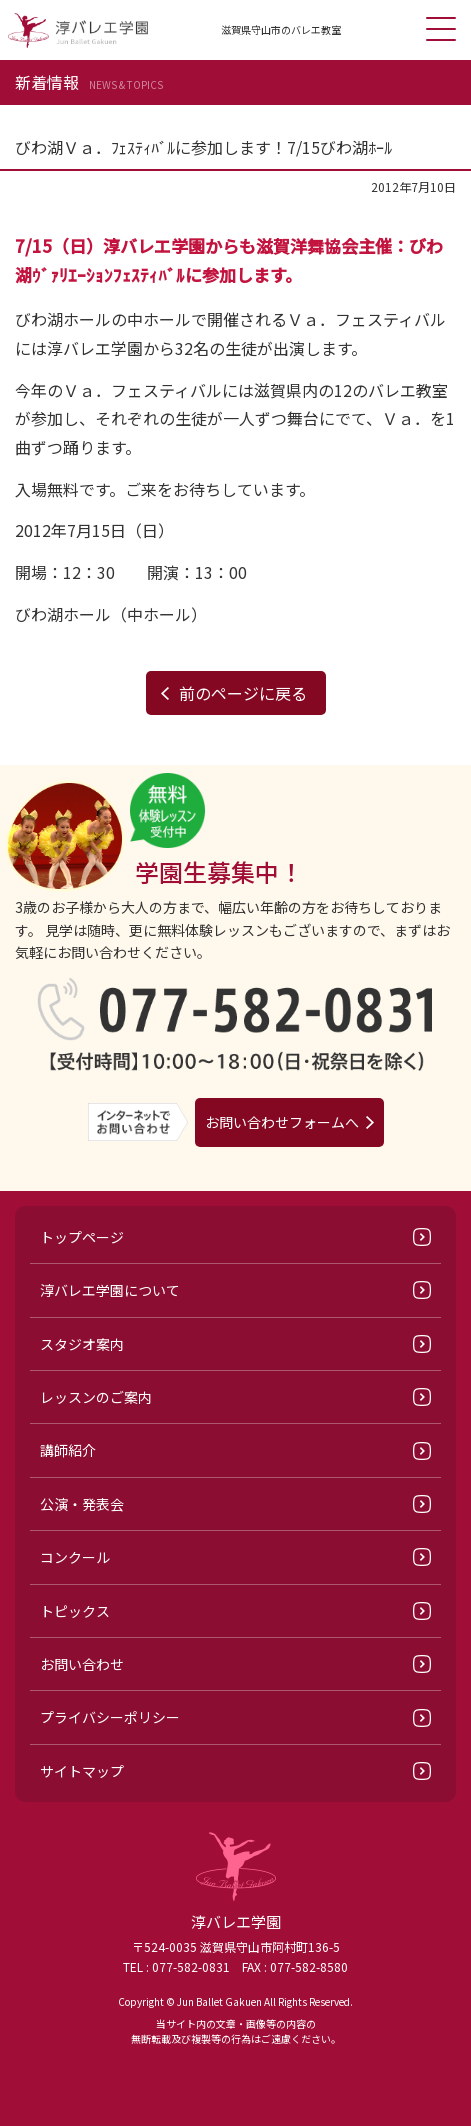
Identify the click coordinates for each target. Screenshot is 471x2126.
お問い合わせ (82, 1664)
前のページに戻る (243, 693)
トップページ (82, 1237)
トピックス (75, 1611)
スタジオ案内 (82, 1344)
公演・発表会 (82, 1504)
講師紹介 (68, 1450)
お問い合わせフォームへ (282, 1122)
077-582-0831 (191, 1966)
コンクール (75, 1557)
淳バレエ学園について (110, 1290)
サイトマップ (82, 1771)
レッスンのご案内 (96, 1397)
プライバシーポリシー (110, 1717)
